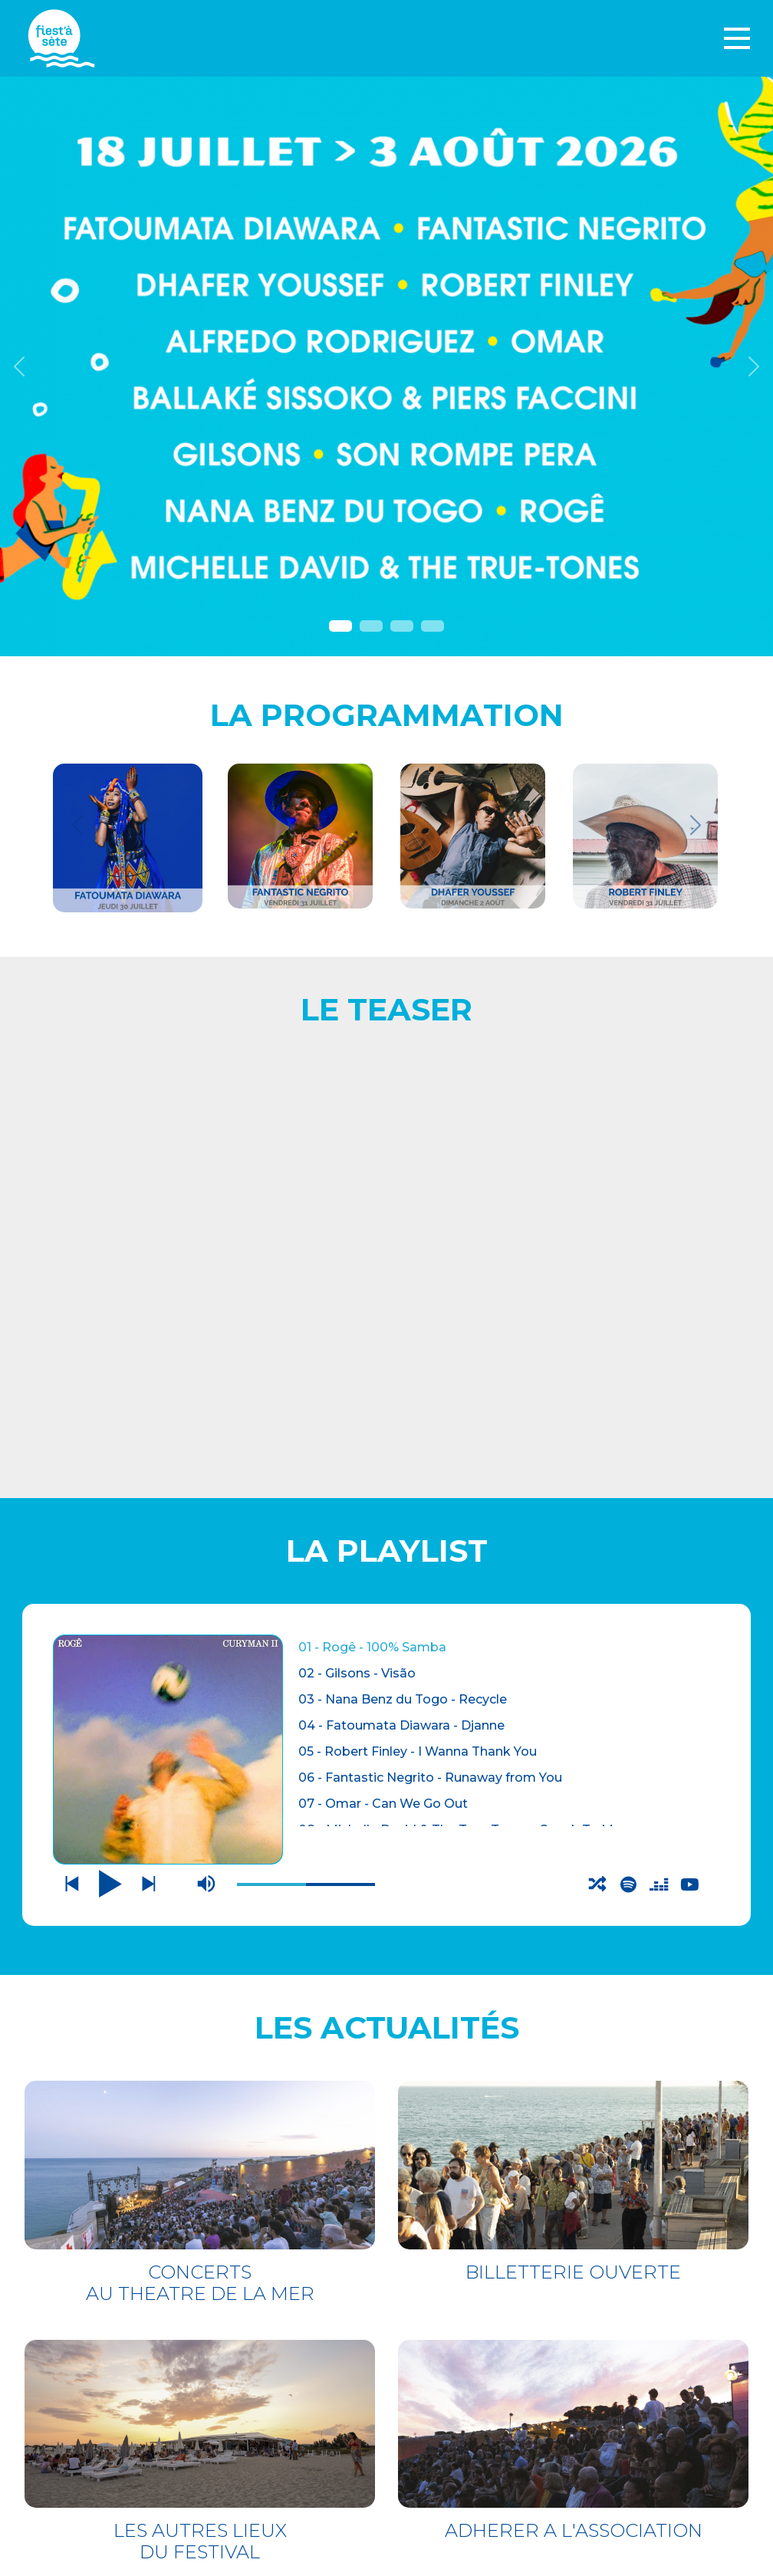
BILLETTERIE (107, 2340)
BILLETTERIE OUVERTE (573, 1708)
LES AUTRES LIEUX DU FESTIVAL (200, 1978)
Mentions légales (471, 2362)
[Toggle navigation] (737, 38)
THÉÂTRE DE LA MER (146, 2371)
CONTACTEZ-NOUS (466, 2341)
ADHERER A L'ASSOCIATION (573, 1968)
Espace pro (446, 2383)
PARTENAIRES (451, 2404)
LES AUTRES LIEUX (135, 2401)
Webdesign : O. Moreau (482, 2560)
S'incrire (439, 2524)
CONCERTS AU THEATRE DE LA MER (200, 1719)
